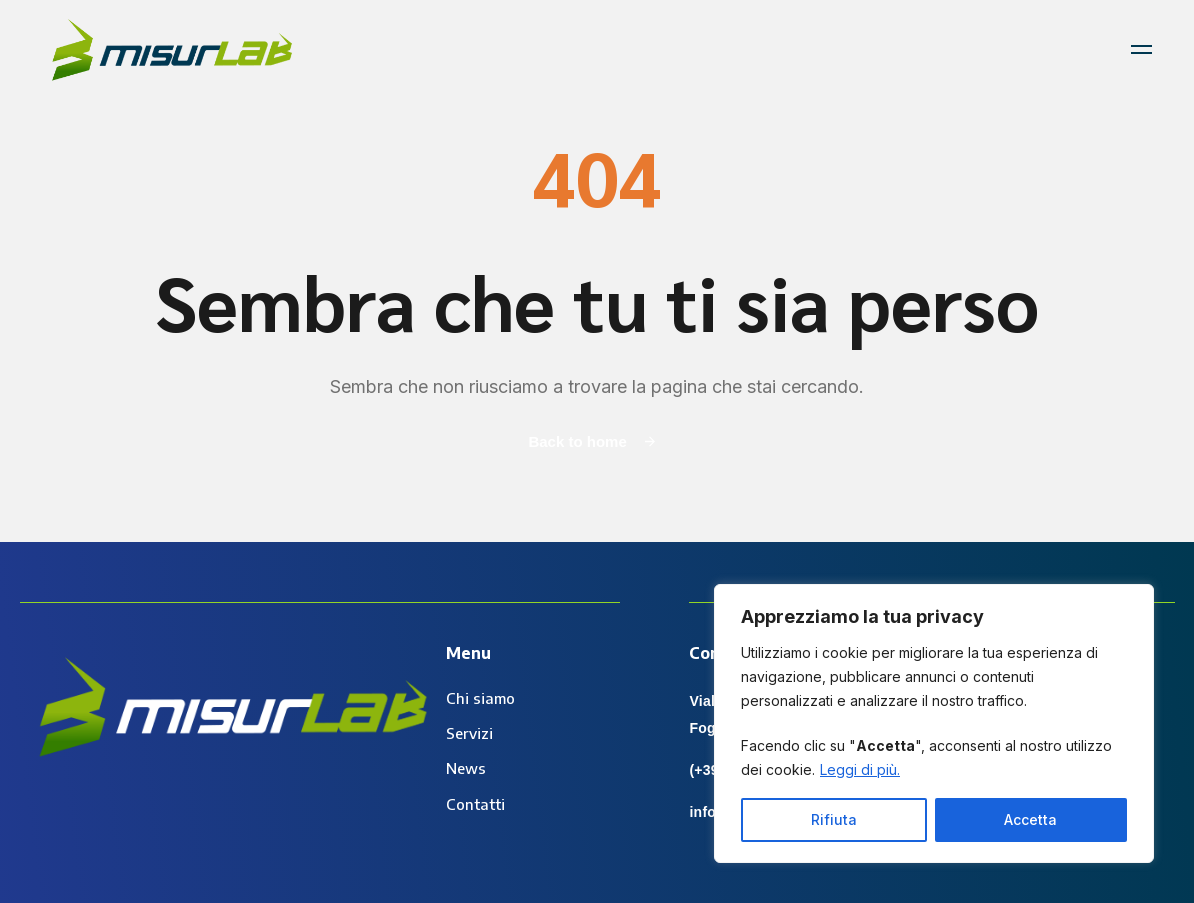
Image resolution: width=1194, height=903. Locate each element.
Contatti (475, 804)
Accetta (1030, 819)
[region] (934, 723)
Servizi (469, 733)
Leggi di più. (860, 769)
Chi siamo (480, 698)
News (466, 768)
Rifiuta (834, 819)
